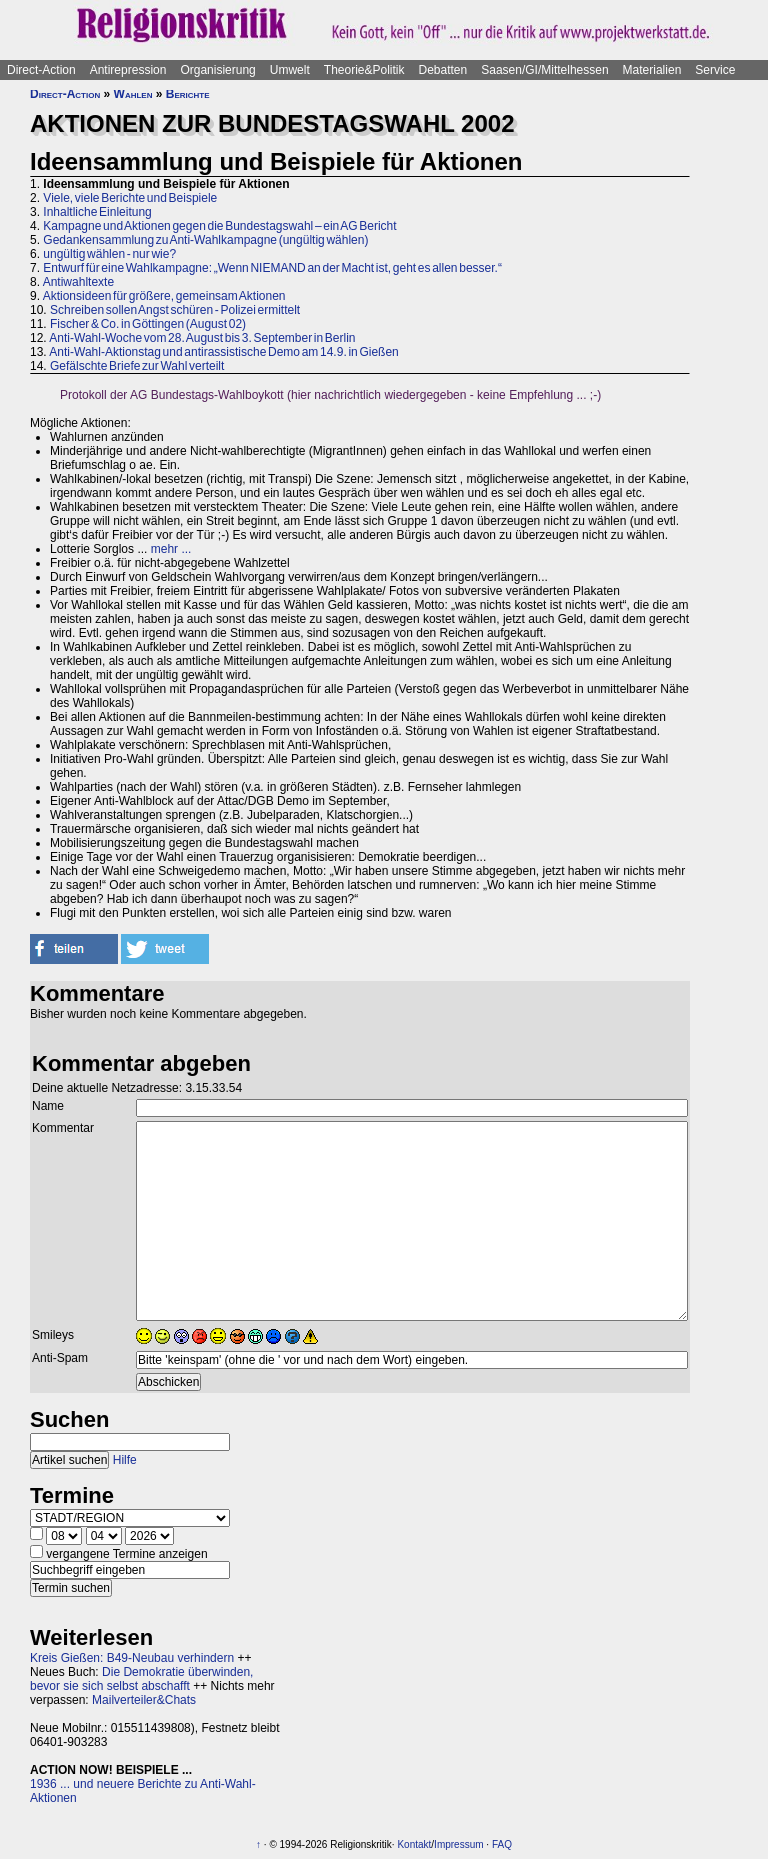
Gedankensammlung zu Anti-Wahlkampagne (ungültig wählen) (205, 240)
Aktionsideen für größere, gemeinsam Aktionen (164, 296)
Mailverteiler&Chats (144, 1700)
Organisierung (217, 70)
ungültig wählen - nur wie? (109, 254)
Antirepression (128, 70)
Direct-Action (41, 70)
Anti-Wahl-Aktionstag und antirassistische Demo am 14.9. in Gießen (223, 352)
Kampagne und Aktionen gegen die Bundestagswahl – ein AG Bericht (219, 226)
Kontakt (414, 1844)
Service (715, 70)
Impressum (458, 1844)
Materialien (652, 70)
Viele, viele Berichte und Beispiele (130, 198)
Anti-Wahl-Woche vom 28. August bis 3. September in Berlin (202, 338)
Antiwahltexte (78, 282)
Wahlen (133, 94)
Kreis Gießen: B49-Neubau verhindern (132, 1658)
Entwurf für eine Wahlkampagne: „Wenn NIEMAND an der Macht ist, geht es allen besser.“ (272, 268)
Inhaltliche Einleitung (97, 212)
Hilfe (125, 1460)
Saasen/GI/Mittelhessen (544, 70)
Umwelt (290, 70)
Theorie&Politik (364, 70)
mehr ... (171, 549)
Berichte (188, 94)
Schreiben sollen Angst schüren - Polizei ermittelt (175, 310)
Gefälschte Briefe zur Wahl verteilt (137, 366)
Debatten (443, 70)
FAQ (502, 1844)
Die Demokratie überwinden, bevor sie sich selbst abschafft (141, 1679)
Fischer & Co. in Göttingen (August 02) (148, 324)
